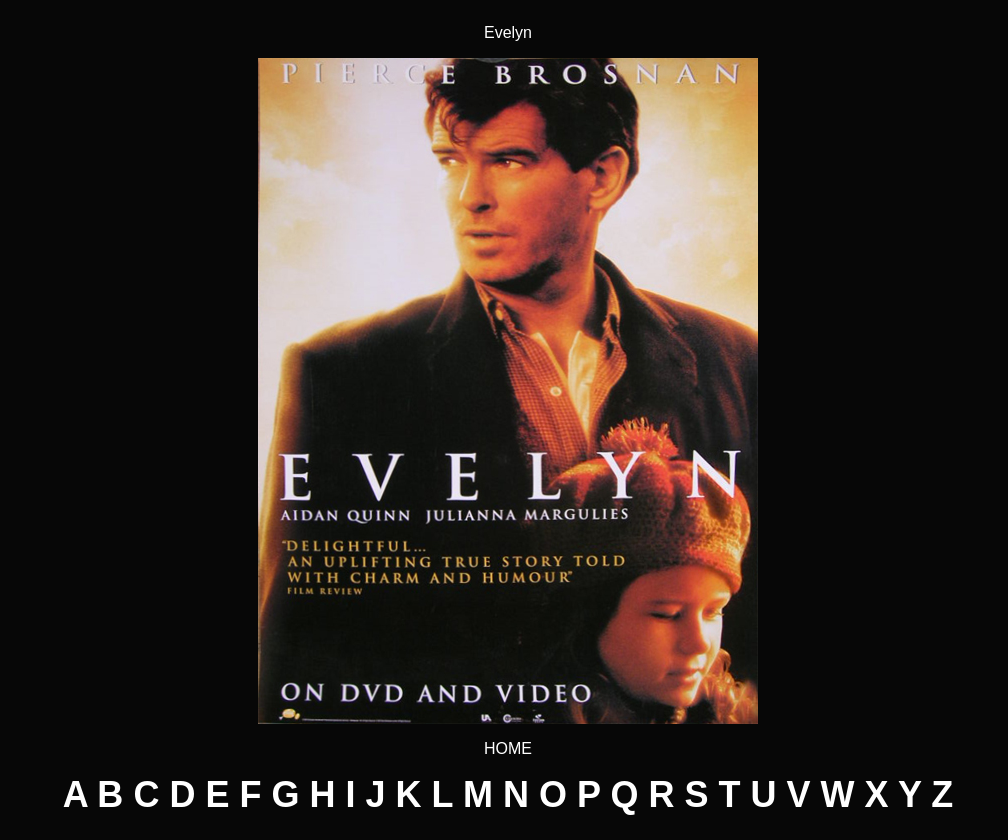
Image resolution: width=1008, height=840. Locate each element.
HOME (508, 748)
